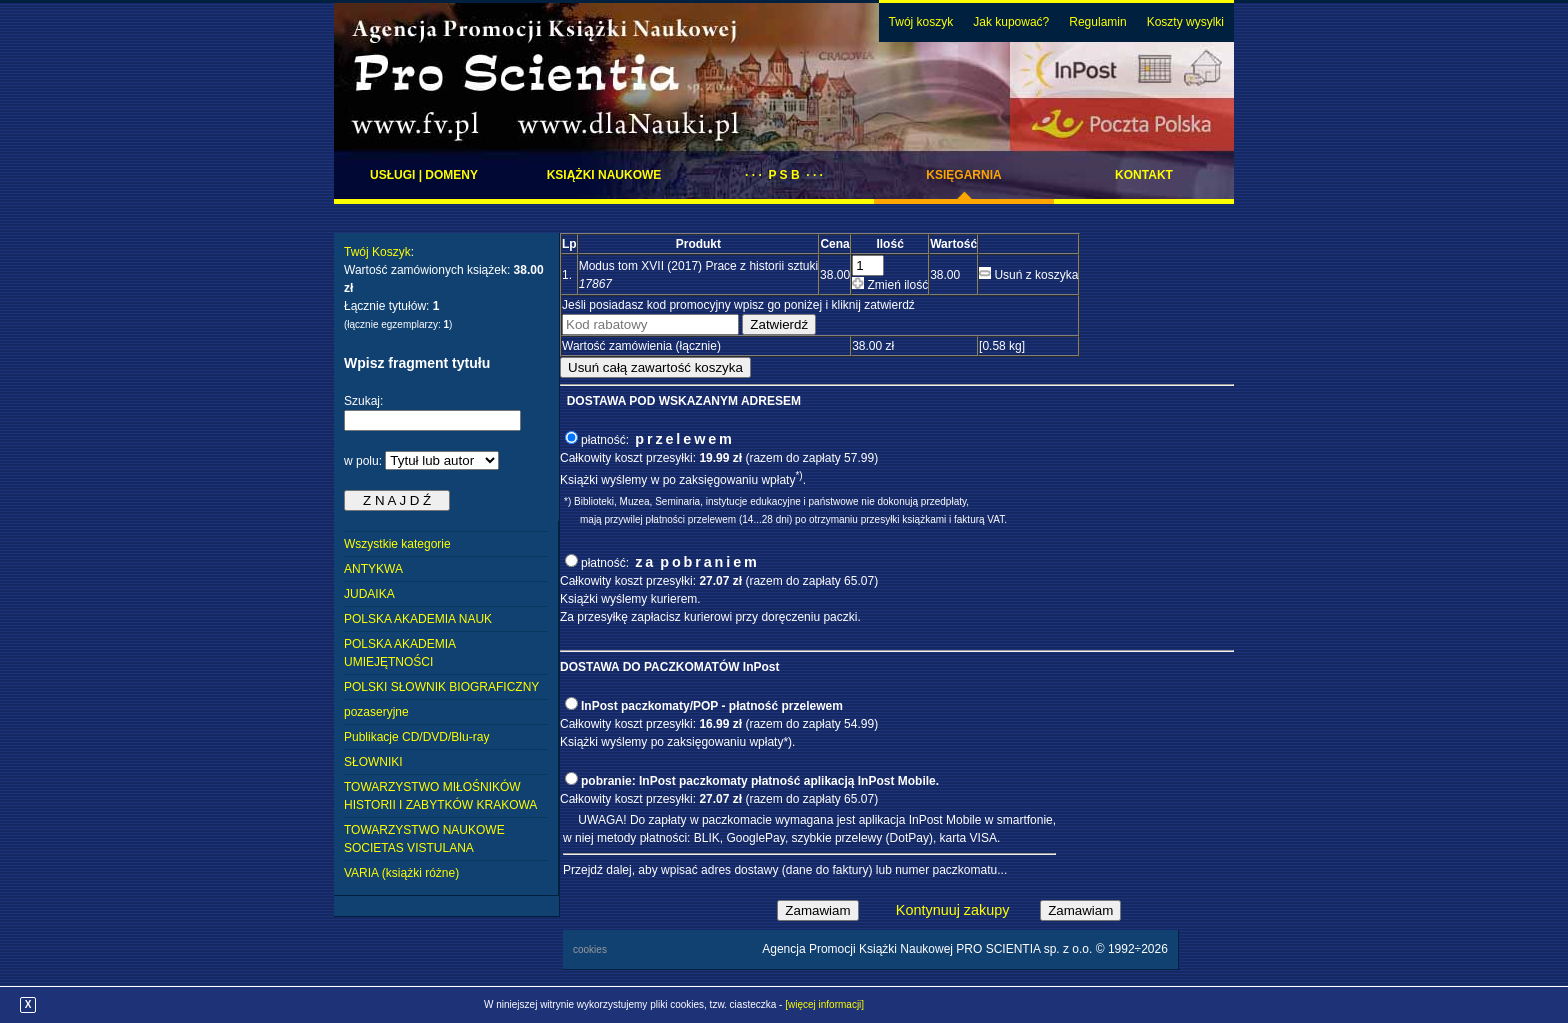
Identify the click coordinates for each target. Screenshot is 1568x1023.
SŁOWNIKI (373, 762)
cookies (590, 949)
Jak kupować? (1011, 22)
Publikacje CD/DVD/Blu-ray (416, 737)
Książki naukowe (604, 175)
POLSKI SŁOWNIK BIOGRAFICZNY (441, 687)
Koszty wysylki (1185, 22)
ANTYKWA (373, 569)
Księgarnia (963, 175)
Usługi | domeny (424, 175)
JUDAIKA (369, 594)
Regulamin (1097, 22)
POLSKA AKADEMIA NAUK (418, 619)
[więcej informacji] (824, 1004)
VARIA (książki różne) (401, 873)
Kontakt (1144, 175)
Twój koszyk (921, 22)
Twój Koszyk (377, 252)
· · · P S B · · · (784, 175)
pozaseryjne (376, 712)
